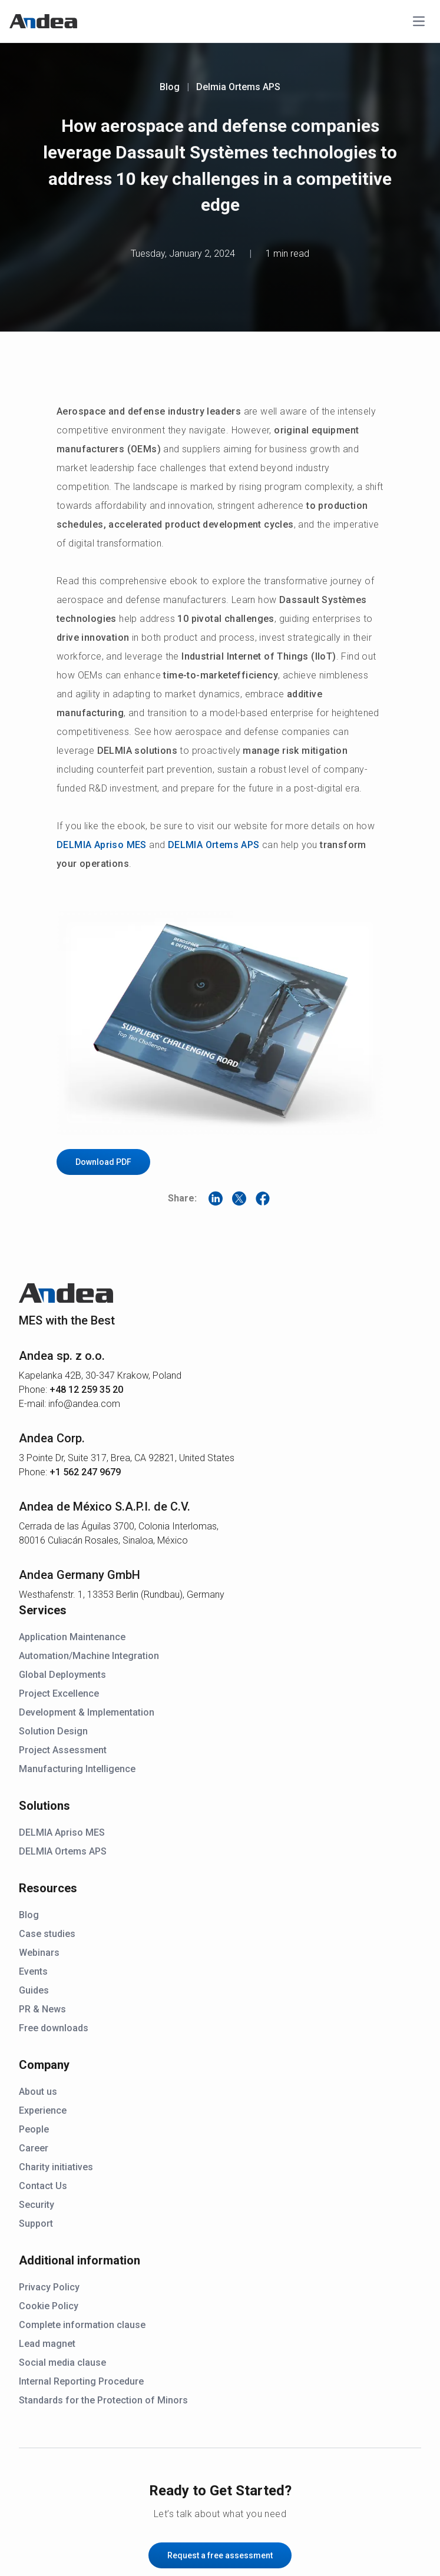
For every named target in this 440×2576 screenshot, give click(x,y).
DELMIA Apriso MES (102, 844)
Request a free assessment (220, 2555)
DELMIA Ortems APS (214, 844)
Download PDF (103, 1162)
